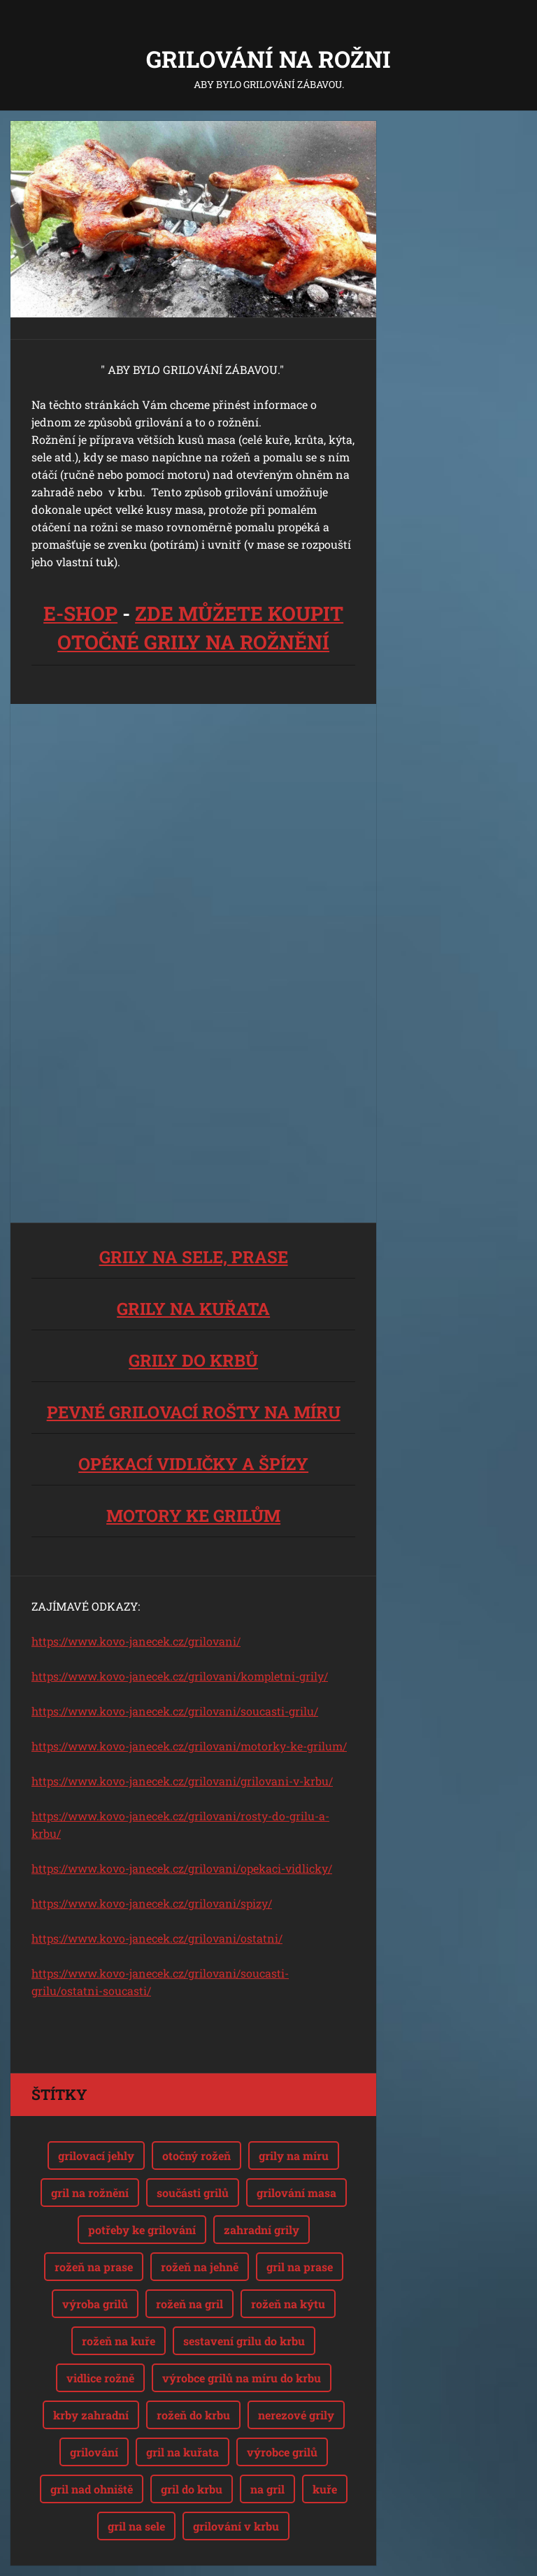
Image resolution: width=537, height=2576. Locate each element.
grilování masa (296, 2192)
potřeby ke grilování (142, 2229)
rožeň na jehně (199, 2266)
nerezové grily (296, 2415)
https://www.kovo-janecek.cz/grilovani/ (136, 1641)
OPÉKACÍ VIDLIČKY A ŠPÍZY (193, 1464)
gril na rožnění (90, 2192)
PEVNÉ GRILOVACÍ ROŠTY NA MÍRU (194, 1412)
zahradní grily (261, 2229)
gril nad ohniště (91, 2489)
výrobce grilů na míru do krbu (241, 2377)
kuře (325, 2489)
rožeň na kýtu (288, 2303)
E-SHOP (80, 613)
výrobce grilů (282, 2452)
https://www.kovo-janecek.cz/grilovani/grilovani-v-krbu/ (182, 1780)
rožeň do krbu (193, 2415)
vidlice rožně (100, 2377)
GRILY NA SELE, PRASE (193, 1257)
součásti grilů (193, 2192)
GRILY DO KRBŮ (193, 1360)
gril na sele (136, 2526)
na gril (267, 2489)
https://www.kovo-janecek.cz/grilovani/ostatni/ (156, 1938)
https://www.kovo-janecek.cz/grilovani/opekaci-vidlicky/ (181, 1868)
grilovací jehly (96, 2155)
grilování (94, 2452)
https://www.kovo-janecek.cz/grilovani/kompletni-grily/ (179, 1676)
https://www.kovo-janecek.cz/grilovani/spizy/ (151, 1903)
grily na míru (294, 2155)
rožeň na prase (94, 2266)
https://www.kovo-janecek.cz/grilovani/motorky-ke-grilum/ (189, 1746)
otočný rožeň (196, 2155)
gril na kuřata (182, 2452)
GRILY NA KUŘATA (193, 1308)
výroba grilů (95, 2303)
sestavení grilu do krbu (244, 2340)
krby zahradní (91, 2415)
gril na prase (299, 2266)
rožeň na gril (189, 2303)
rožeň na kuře (118, 2340)
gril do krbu (191, 2489)
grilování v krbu (236, 2526)
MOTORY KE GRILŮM (193, 1515)
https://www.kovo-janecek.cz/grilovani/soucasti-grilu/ (174, 1711)
